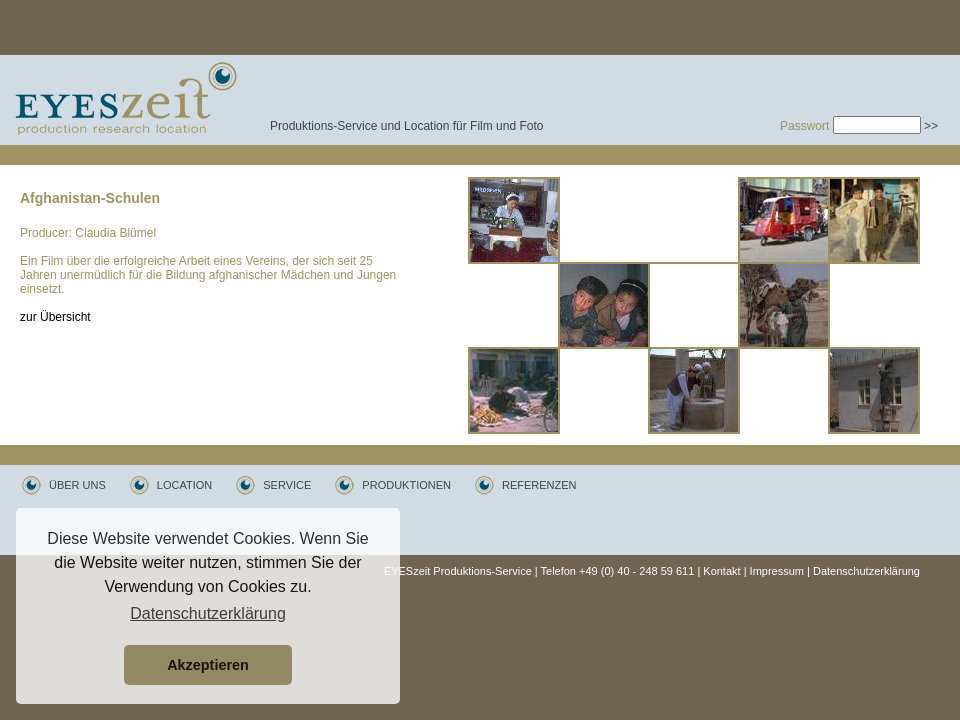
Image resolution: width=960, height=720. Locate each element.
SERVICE (287, 485)
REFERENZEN (539, 485)
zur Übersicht (55, 317)
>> (931, 126)
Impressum (777, 571)
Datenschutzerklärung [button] (208, 613)
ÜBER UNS (77, 485)
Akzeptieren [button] (208, 665)
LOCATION (184, 485)
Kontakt (721, 571)
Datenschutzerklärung (866, 571)
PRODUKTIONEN (406, 485)
